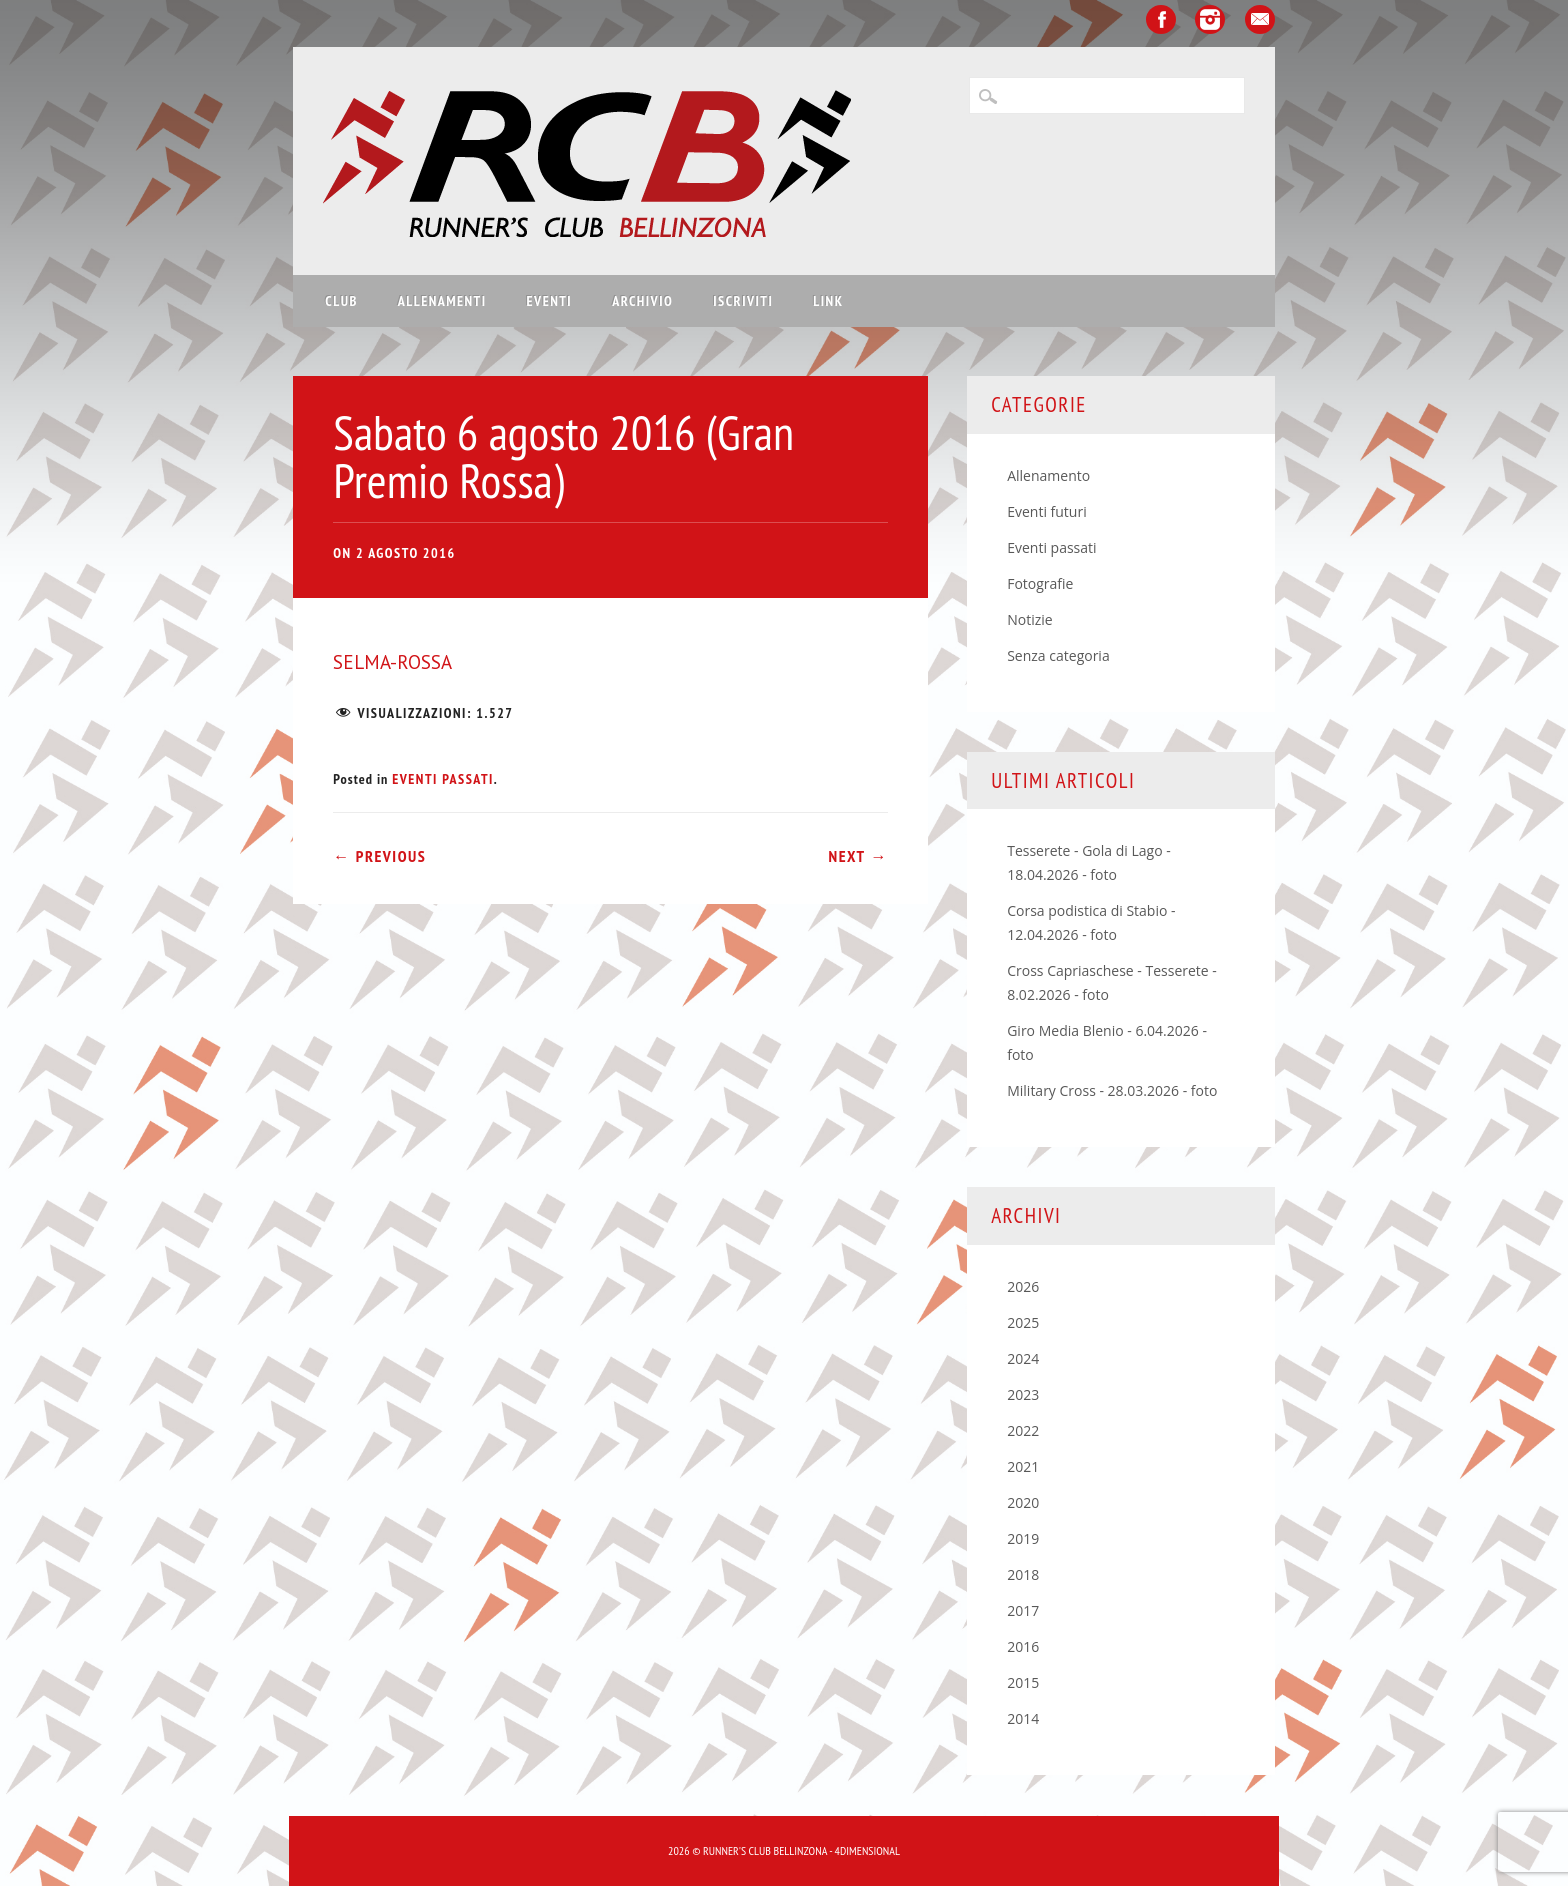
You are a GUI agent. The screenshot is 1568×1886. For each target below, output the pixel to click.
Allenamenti (442, 301)
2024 (1023, 1358)
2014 (1023, 1718)
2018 (1023, 1574)
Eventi (550, 301)
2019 (1023, 1538)
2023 (1023, 1394)
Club (341, 301)
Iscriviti (743, 301)
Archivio (642, 301)
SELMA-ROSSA (392, 662)
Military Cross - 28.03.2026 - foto (1112, 1090)
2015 (1023, 1682)
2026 (1023, 1286)
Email (1260, 19)
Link (828, 301)
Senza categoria (1058, 655)
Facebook (1161, 19)
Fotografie (1040, 583)
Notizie (1029, 619)
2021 (1023, 1466)
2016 (1023, 1646)
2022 (1023, 1430)
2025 (1023, 1322)
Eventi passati (443, 779)
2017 (1023, 1610)
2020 (1023, 1502)
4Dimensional (867, 1850)
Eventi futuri (1047, 511)
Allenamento (1048, 475)
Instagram (1210, 19)
